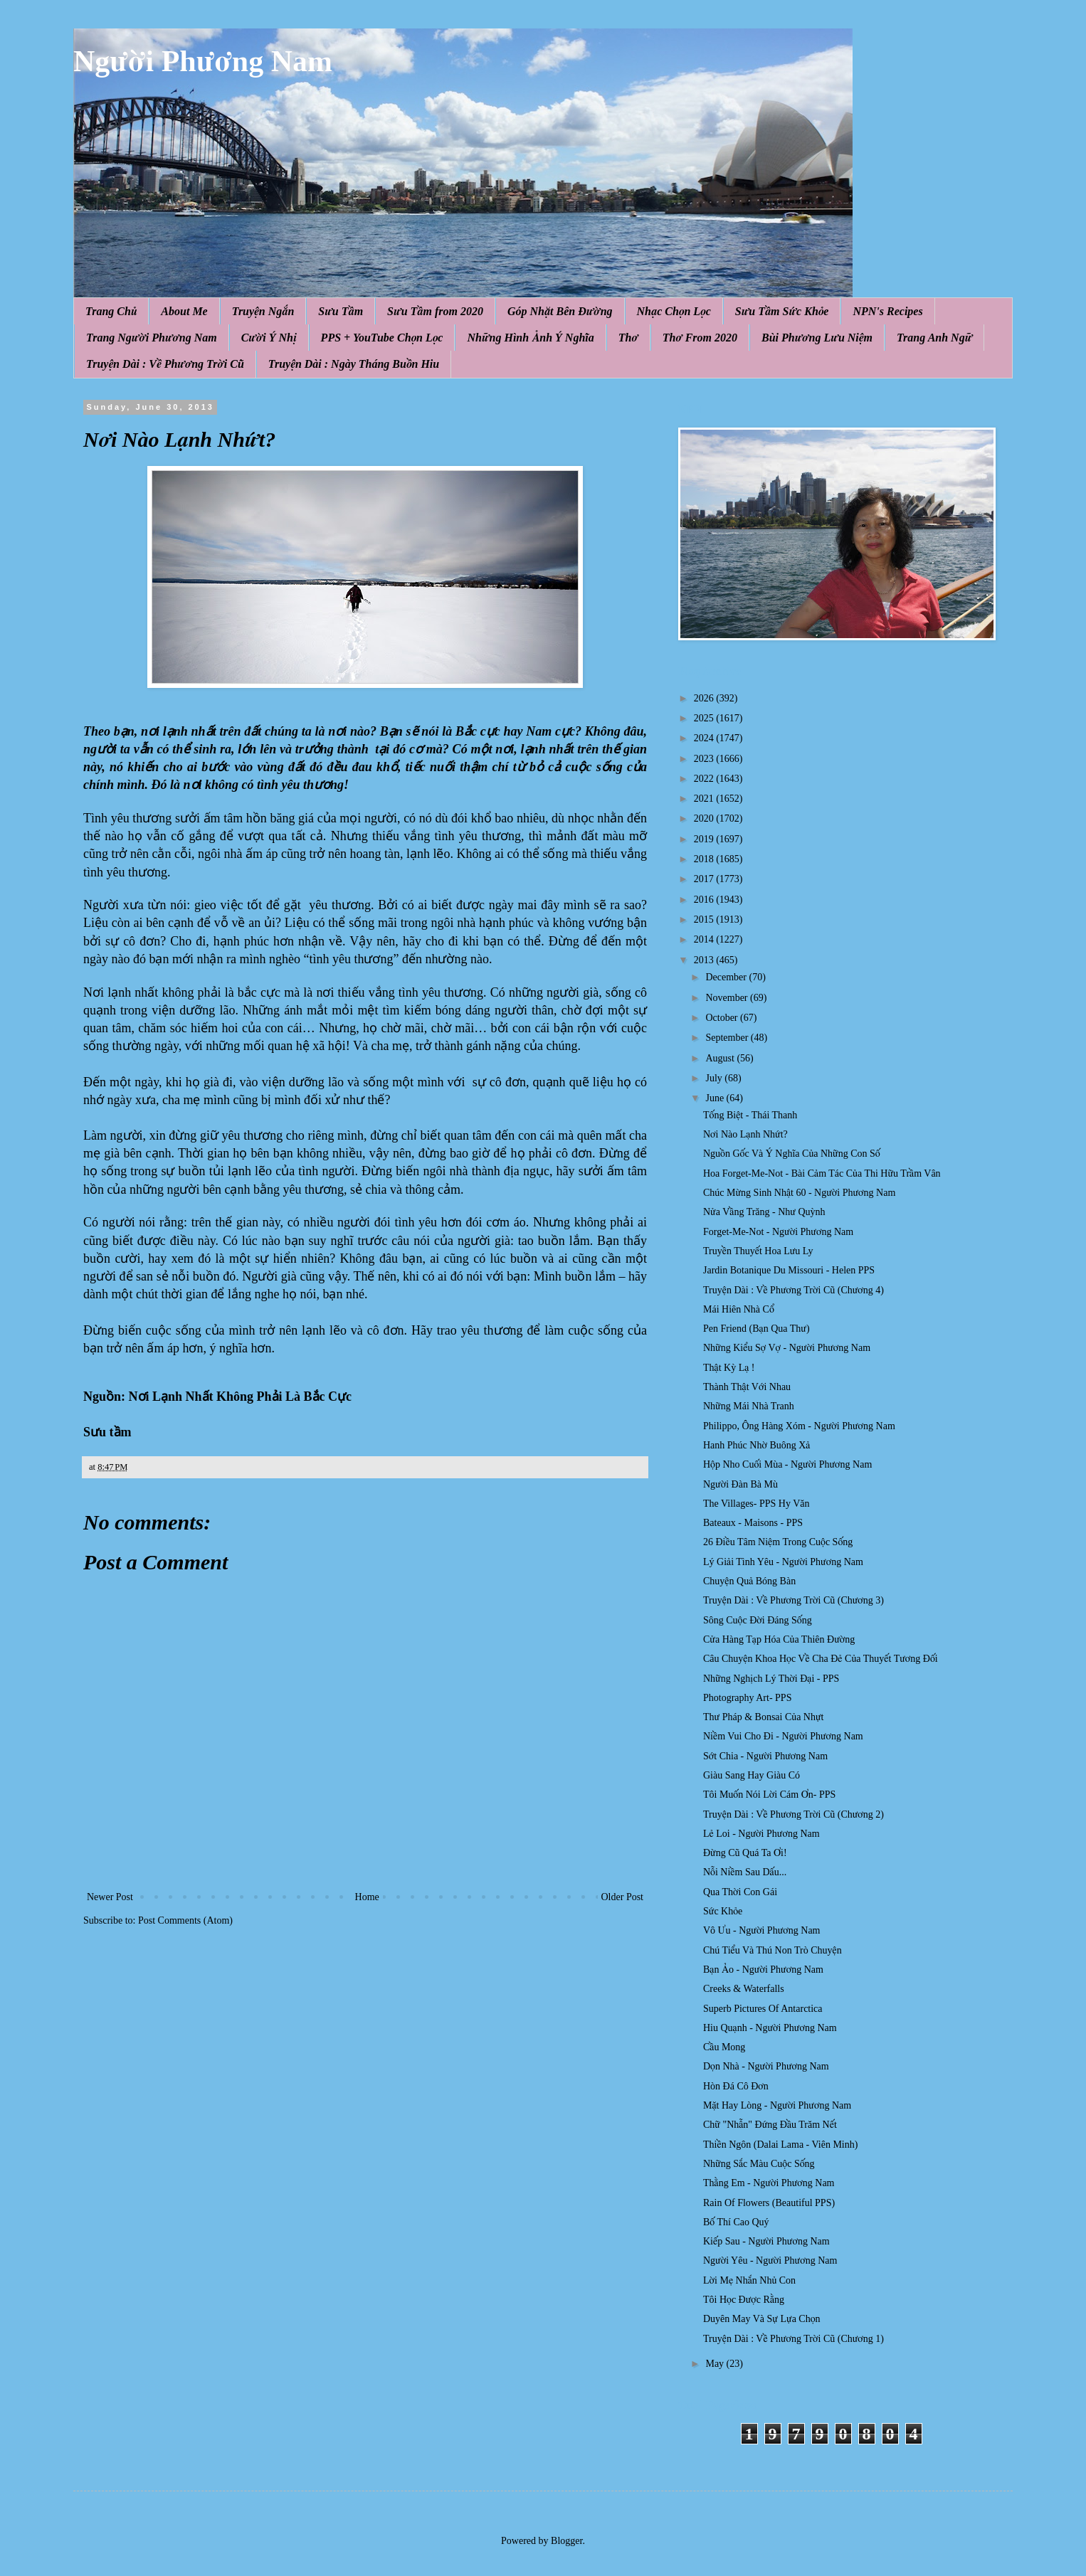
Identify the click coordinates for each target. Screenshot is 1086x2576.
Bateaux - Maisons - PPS (753, 1522)
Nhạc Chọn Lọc (674, 311)
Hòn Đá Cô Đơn (736, 2086)
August (721, 1058)
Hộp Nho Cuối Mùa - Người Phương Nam (787, 1464)
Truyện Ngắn (263, 311)
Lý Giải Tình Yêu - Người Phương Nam (783, 1562)
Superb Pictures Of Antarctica (763, 2008)
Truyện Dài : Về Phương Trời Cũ (165, 364)
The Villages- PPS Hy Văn (756, 1503)
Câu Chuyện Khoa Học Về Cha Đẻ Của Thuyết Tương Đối (820, 1658)
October (722, 1017)
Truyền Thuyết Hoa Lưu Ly (758, 1251)
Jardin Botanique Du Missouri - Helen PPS (789, 1270)
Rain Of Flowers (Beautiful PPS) (769, 2203)
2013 (705, 960)
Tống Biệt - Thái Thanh (750, 1115)
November (727, 997)
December (727, 977)
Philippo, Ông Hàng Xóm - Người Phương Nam (799, 1426)
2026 (705, 698)
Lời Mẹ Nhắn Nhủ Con (749, 2280)
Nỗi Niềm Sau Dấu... (744, 1872)
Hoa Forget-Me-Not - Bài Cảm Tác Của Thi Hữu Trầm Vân (822, 1173)
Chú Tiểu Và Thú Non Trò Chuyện (772, 1950)
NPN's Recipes (887, 311)
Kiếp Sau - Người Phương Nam (766, 2241)
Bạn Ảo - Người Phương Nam (763, 1969)
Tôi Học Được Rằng (743, 2299)
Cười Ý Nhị (269, 338)
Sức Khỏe (722, 1911)
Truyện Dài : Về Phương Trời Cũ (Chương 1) (793, 2338)
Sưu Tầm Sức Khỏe (782, 311)
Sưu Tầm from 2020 (435, 311)
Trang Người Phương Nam (151, 338)
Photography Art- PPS (747, 1697)
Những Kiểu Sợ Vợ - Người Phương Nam (786, 1347)
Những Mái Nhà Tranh (748, 1406)
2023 (705, 758)
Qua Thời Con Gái (740, 1892)
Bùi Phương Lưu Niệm (817, 338)
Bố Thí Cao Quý (736, 2222)
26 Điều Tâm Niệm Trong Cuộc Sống (778, 1542)
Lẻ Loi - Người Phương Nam (761, 1833)
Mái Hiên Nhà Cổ (738, 1309)
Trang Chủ (111, 311)
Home (367, 1897)
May (715, 2363)
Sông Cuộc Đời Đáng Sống (757, 1620)
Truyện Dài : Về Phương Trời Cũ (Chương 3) (793, 1600)
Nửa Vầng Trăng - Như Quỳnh (764, 1212)
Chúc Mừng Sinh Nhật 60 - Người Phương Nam (799, 1192)
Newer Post (110, 1897)
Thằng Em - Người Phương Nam (769, 2183)
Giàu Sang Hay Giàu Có (751, 1775)
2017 (705, 879)
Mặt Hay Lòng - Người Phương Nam (777, 2105)
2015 (705, 919)
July (714, 1078)
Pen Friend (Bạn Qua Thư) (756, 1328)
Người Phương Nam (202, 61)
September (727, 1037)
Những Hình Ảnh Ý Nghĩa (530, 338)
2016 (705, 899)
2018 (705, 859)
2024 (705, 738)
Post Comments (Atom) (185, 1920)
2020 (705, 818)
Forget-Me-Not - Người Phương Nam (778, 1231)
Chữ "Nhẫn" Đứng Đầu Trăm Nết (770, 2124)
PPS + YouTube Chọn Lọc (382, 338)
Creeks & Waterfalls (743, 1988)
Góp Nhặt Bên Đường (560, 311)
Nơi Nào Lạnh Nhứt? (745, 1134)
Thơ (628, 338)
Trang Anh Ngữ (934, 338)
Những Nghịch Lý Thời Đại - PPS (771, 1678)
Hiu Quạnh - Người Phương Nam (770, 2028)
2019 (705, 839)
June (715, 1098)
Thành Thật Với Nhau (747, 1387)
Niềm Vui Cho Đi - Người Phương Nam (783, 1736)
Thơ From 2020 (700, 338)
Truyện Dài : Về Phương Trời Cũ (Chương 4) (793, 1290)
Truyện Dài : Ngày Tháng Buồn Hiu (353, 364)
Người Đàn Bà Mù (740, 1484)
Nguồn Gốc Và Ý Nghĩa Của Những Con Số (791, 1153)
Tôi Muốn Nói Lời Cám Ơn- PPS (769, 1794)
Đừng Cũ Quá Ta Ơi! (745, 1853)
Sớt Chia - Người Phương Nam (765, 1756)
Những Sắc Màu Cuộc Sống (759, 2163)
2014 (705, 939)
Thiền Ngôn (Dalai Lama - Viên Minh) (780, 2144)
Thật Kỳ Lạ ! (728, 1367)
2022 (705, 778)
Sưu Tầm (340, 311)
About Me (184, 311)
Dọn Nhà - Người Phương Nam (766, 2066)
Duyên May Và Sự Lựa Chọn (762, 2318)
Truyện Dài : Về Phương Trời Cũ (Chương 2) (793, 1814)
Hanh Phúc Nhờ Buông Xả (756, 1445)
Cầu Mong (724, 2047)
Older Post (622, 1897)
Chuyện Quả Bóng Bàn (749, 1581)
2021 (705, 798)
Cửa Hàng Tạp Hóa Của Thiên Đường (779, 1639)
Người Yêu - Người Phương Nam (770, 2260)
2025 (705, 718)
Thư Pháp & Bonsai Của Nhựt (763, 1717)
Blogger (566, 2540)
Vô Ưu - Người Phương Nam (762, 1930)
